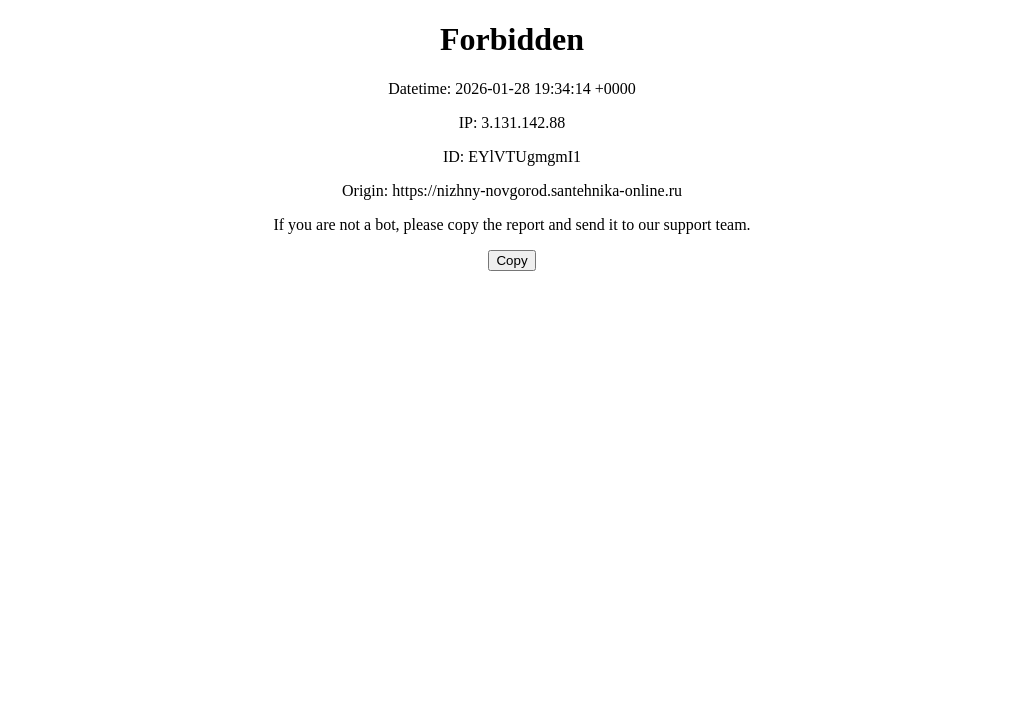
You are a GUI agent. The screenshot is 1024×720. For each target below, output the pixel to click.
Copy (511, 260)
